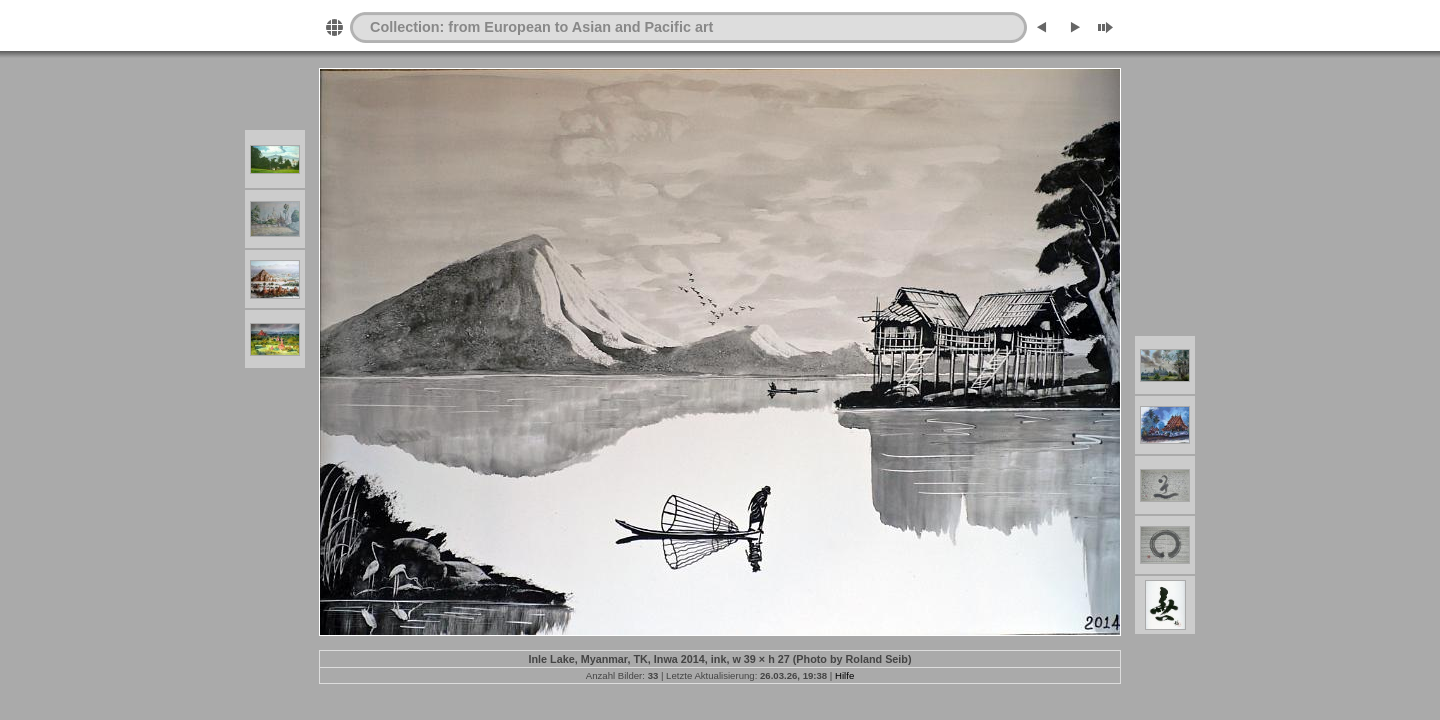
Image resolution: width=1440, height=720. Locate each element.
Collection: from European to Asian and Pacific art (541, 27)
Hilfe (844, 675)
